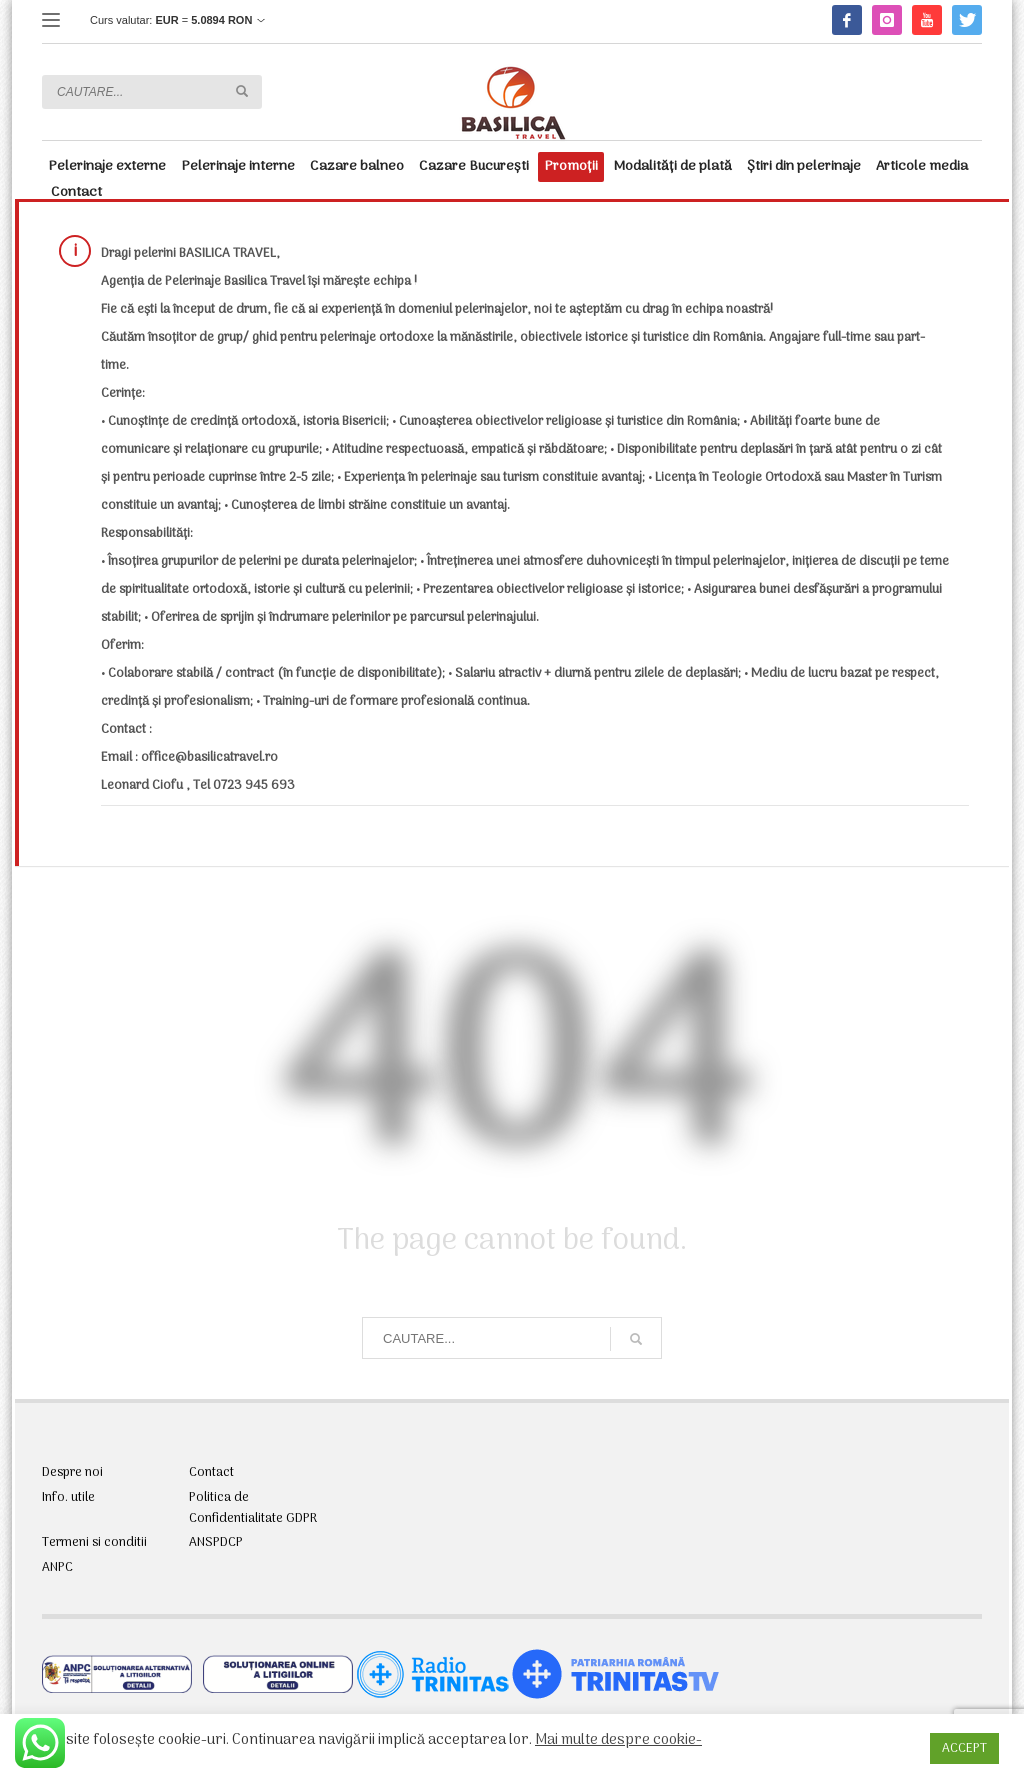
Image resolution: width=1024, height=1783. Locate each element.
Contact (211, 1473)
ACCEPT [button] (964, 1748)
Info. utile (68, 1498)
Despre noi (72, 1473)
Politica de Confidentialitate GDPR (253, 1508)
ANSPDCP (216, 1543)
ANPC (57, 1568)
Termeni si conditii (94, 1543)
